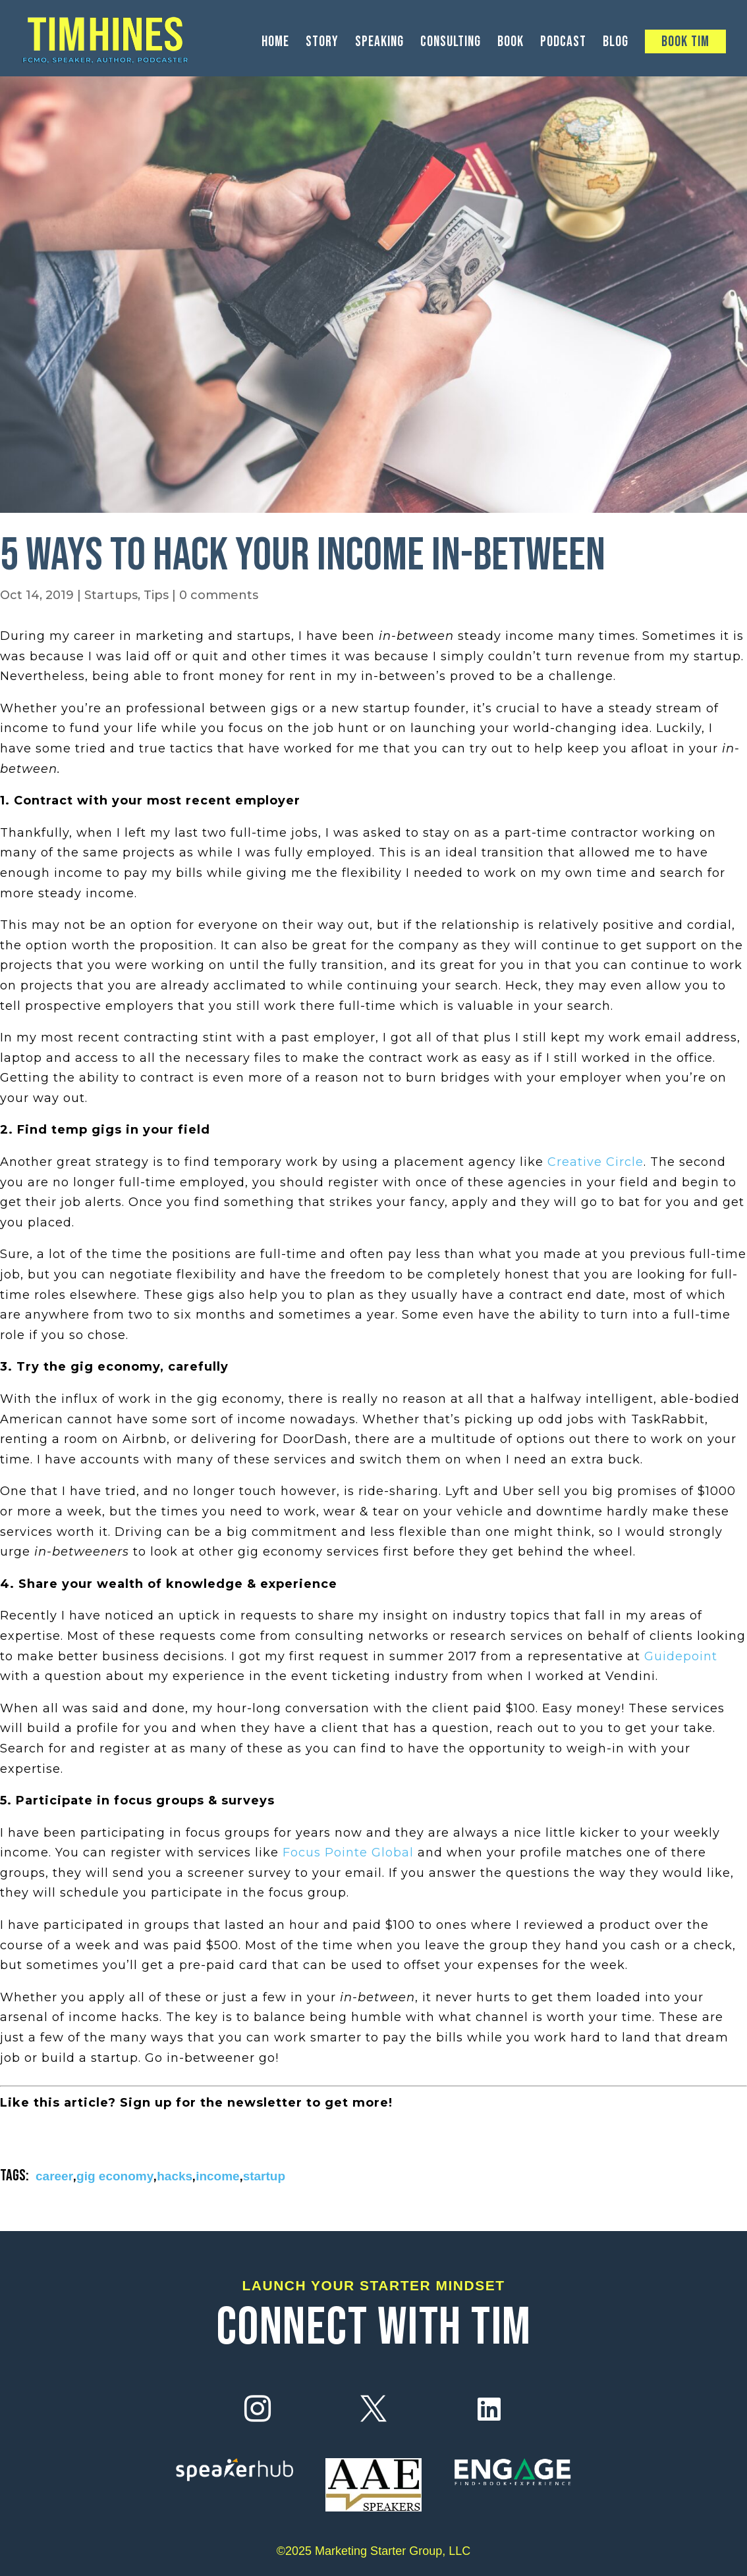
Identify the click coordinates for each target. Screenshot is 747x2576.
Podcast (563, 44)
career (54, 2176)
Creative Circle (595, 1162)
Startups (111, 595)
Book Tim (685, 42)
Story (322, 44)
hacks (174, 2176)
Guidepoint (680, 1656)
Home (275, 44)
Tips (156, 595)
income (218, 2176)
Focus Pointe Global (348, 1852)
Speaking (379, 44)
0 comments (218, 595)
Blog (615, 44)
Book (510, 44)
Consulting (450, 44)
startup (264, 2176)
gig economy (114, 2176)
